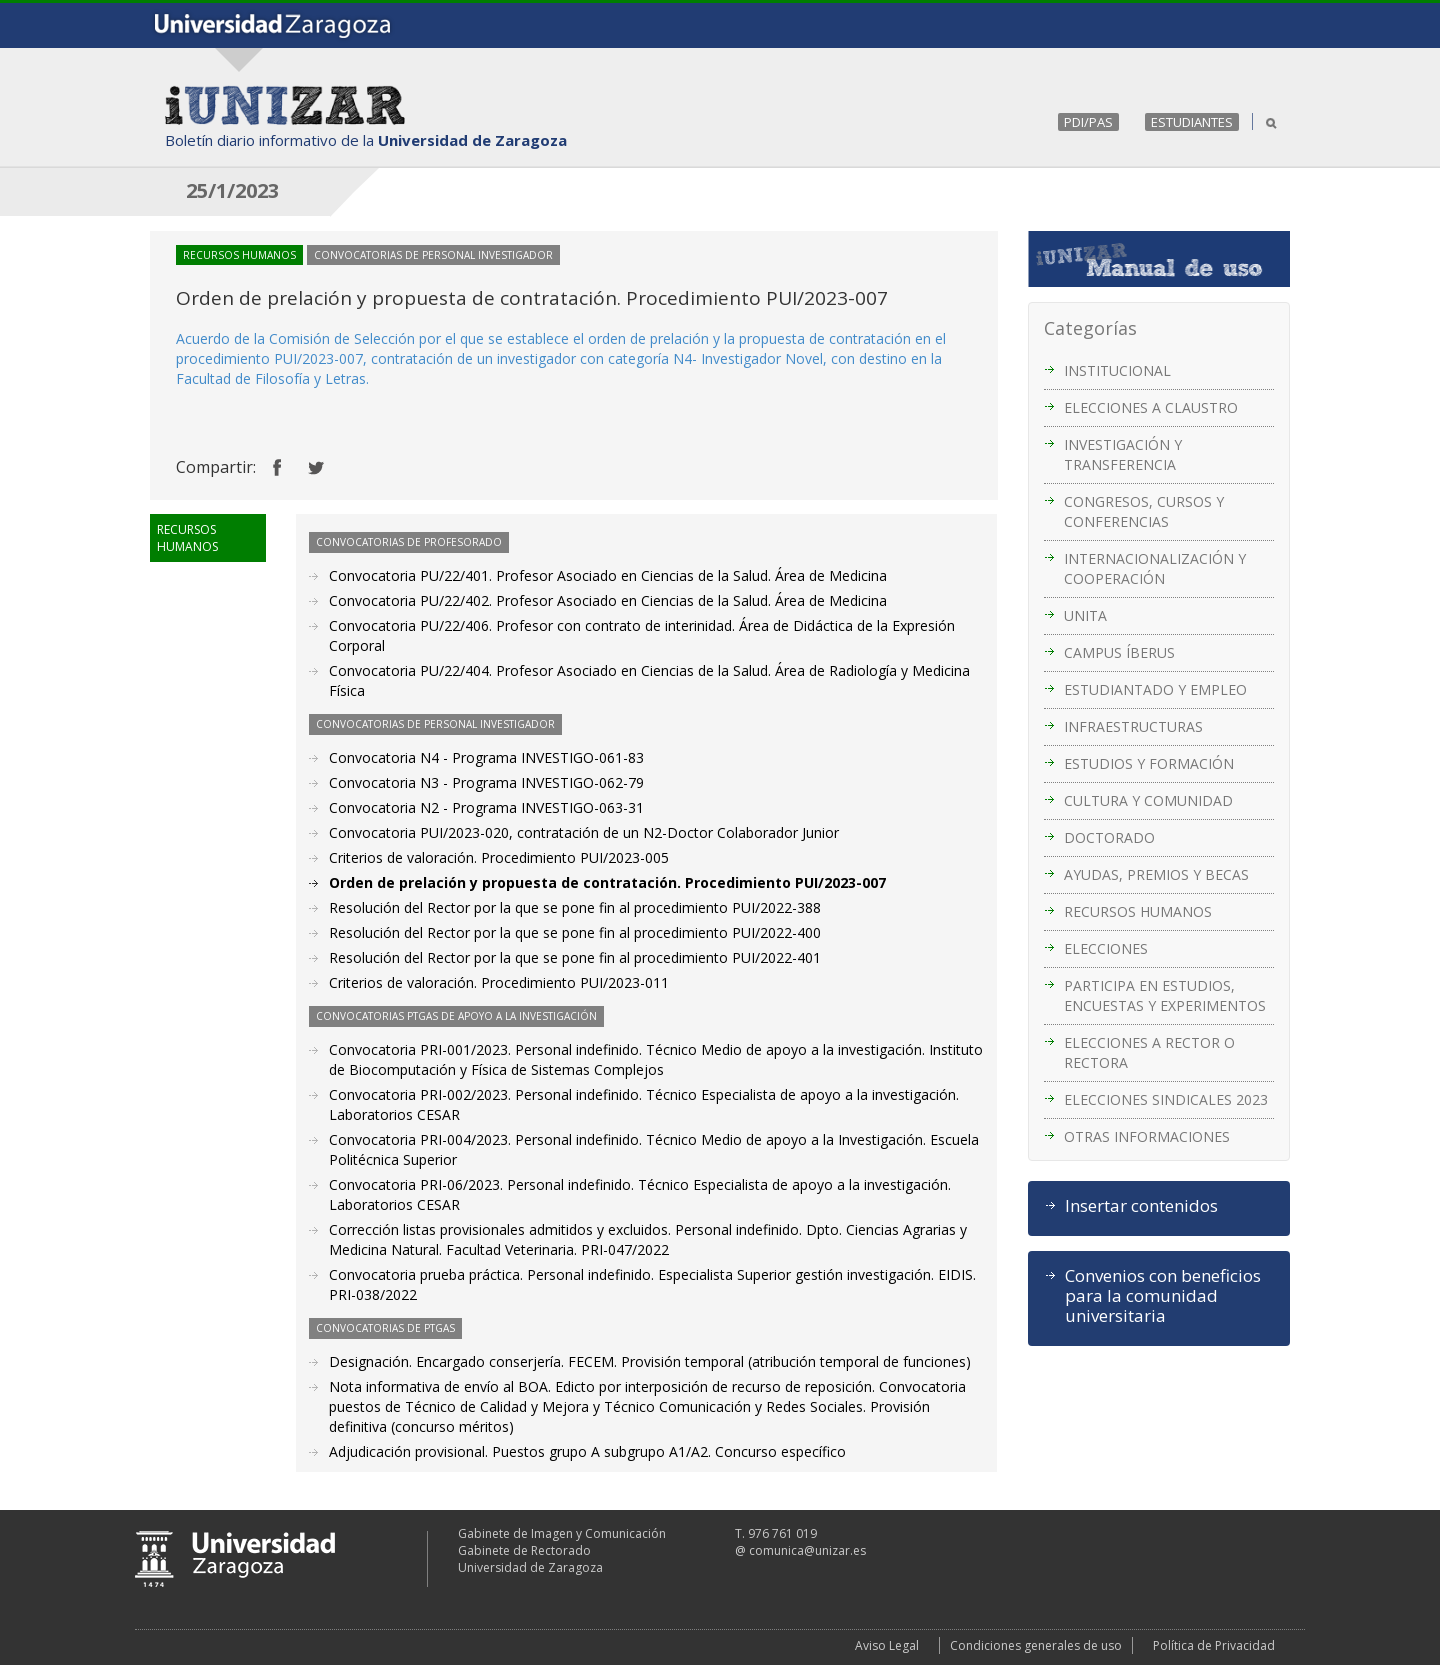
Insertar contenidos (1141, 1206)
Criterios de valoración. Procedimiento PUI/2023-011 (499, 982)
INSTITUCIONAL (1117, 370)
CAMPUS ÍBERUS (1119, 652)
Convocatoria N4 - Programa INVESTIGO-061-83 (486, 757)
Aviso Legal (887, 1645)
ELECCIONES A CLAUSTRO (1151, 407)
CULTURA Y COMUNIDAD (1148, 800)
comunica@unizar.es (807, 1550)
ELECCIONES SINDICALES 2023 (1166, 1099)
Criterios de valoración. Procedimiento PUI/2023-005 (499, 857)
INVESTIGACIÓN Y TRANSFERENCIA (1123, 454)
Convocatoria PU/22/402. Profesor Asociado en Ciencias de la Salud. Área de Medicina (608, 600)
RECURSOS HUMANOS (1138, 911)
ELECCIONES (1106, 948)
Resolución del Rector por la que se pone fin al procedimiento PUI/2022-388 (575, 907)
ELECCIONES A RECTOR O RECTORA (1149, 1052)
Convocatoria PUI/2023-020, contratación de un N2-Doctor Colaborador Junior (584, 832)
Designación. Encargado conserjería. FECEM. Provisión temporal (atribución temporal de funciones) (650, 1361)
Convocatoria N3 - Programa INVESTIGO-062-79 (486, 782)
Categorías (1090, 328)
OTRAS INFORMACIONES (1147, 1136)
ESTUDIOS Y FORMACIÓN (1149, 763)
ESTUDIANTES (1192, 122)
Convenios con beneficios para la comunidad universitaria (1163, 1296)
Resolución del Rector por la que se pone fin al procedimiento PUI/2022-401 (575, 957)
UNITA (1085, 615)
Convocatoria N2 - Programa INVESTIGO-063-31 (486, 807)
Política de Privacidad (1214, 1645)
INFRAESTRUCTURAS (1133, 726)
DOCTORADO (1109, 837)
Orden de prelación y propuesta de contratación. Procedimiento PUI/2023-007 (607, 882)
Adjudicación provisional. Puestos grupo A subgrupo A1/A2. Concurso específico (587, 1451)
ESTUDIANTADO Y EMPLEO (1155, 689)
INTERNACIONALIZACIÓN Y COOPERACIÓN (1155, 568)
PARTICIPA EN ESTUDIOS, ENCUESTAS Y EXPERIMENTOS (1165, 995)
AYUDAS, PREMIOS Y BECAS (1156, 874)
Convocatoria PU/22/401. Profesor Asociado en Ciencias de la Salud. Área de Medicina (608, 575)
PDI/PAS (1088, 122)
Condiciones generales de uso (1036, 1645)
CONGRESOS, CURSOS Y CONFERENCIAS (1144, 511)
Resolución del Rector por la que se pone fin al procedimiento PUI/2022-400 (575, 932)
